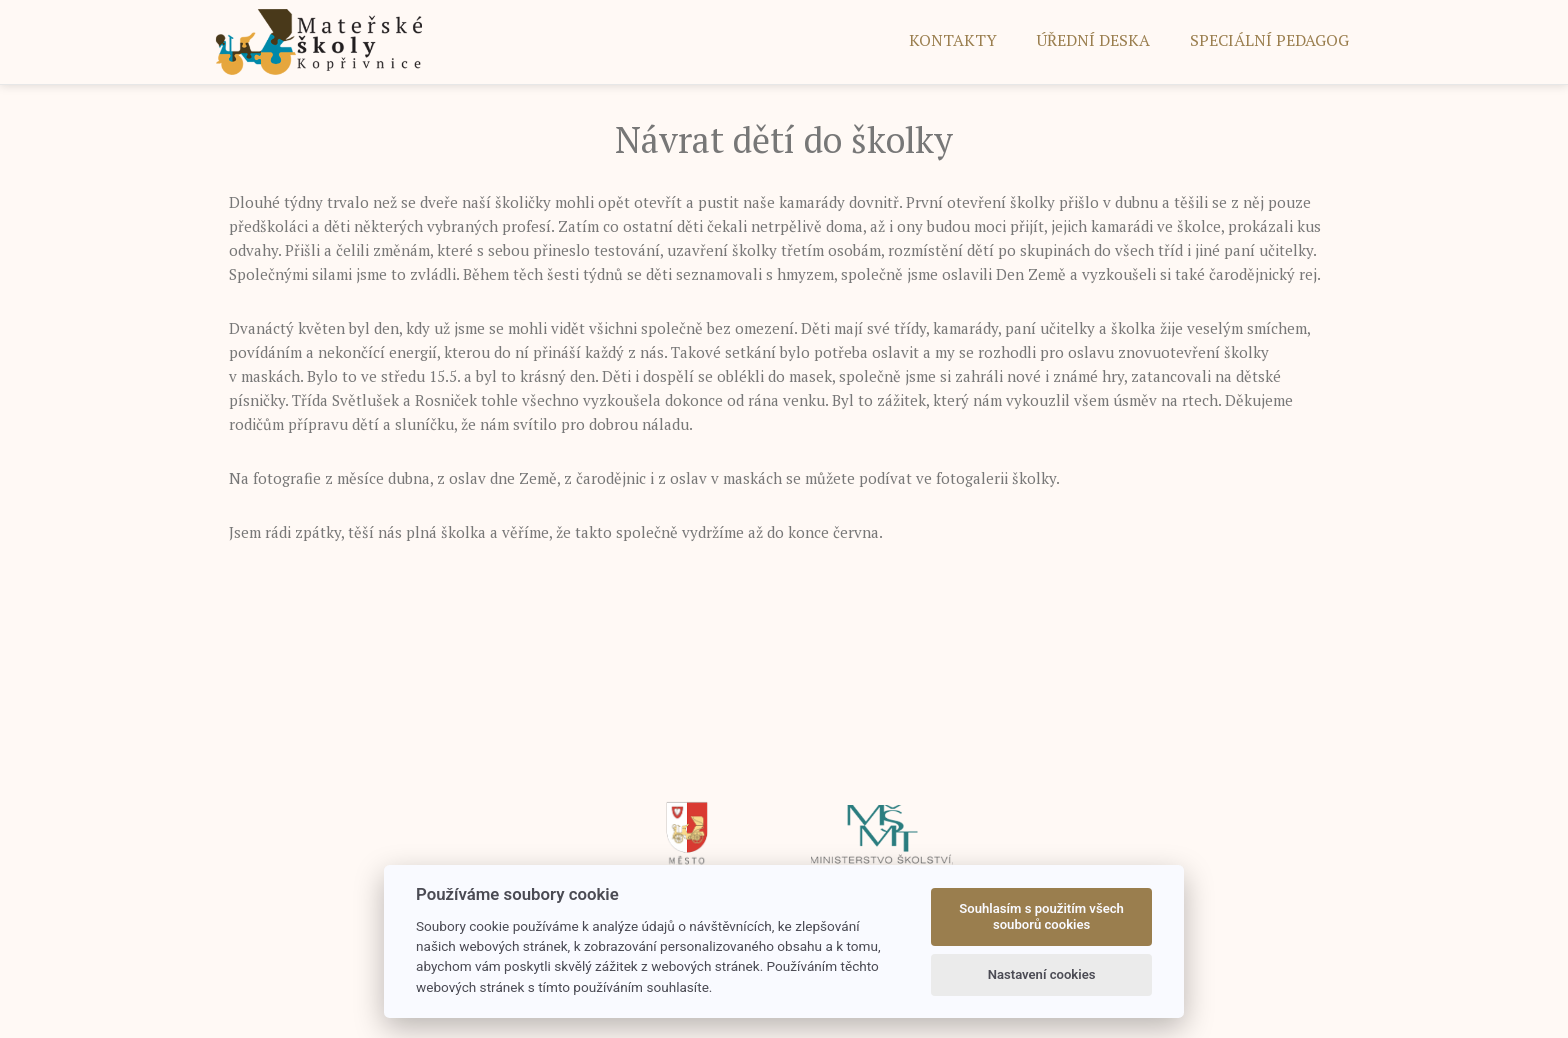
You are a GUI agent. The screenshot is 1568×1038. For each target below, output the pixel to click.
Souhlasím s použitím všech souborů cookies (1041, 916)
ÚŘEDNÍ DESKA (1093, 40)
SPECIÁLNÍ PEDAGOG (1269, 40)
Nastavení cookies (1042, 974)
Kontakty (953, 40)
